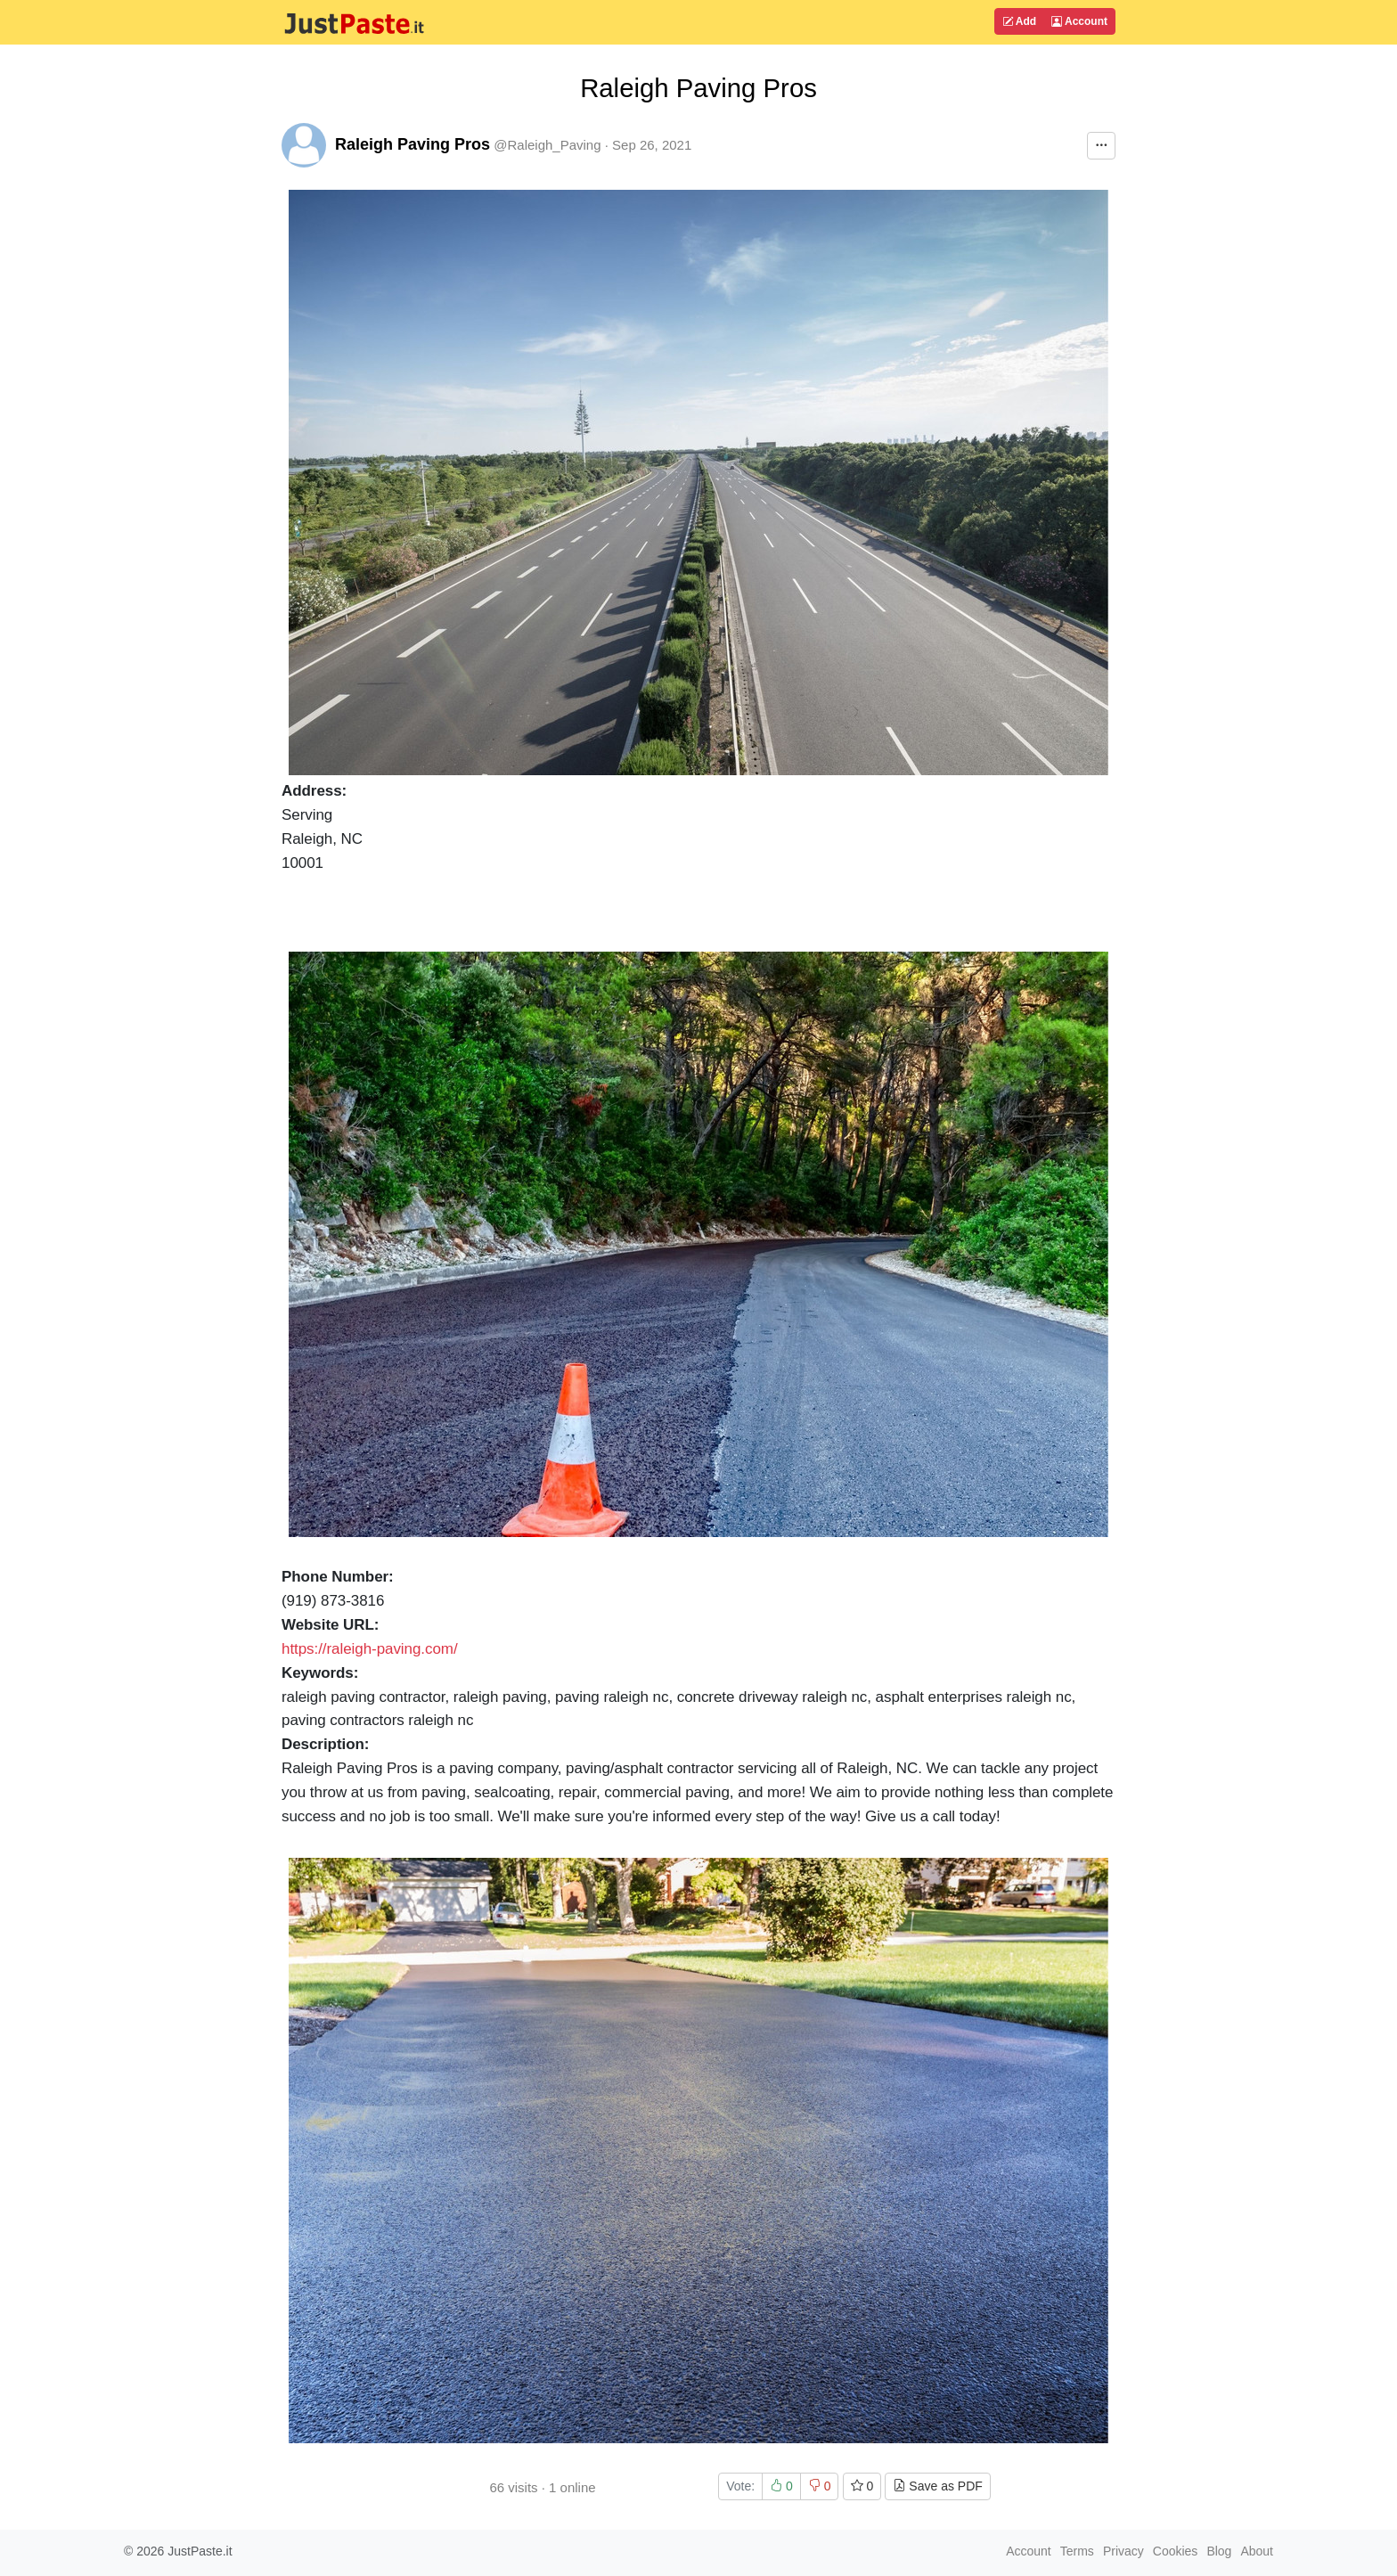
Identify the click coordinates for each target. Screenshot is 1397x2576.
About (1256, 2551)
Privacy (1123, 2551)
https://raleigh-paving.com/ (370, 1648)
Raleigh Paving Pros (412, 144)
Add (1019, 21)
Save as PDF (937, 2486)
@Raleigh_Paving (547, 144)
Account (1079, 21)
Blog (1218, 2551)
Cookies (1175, 2551)
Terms (1077, 2551)
